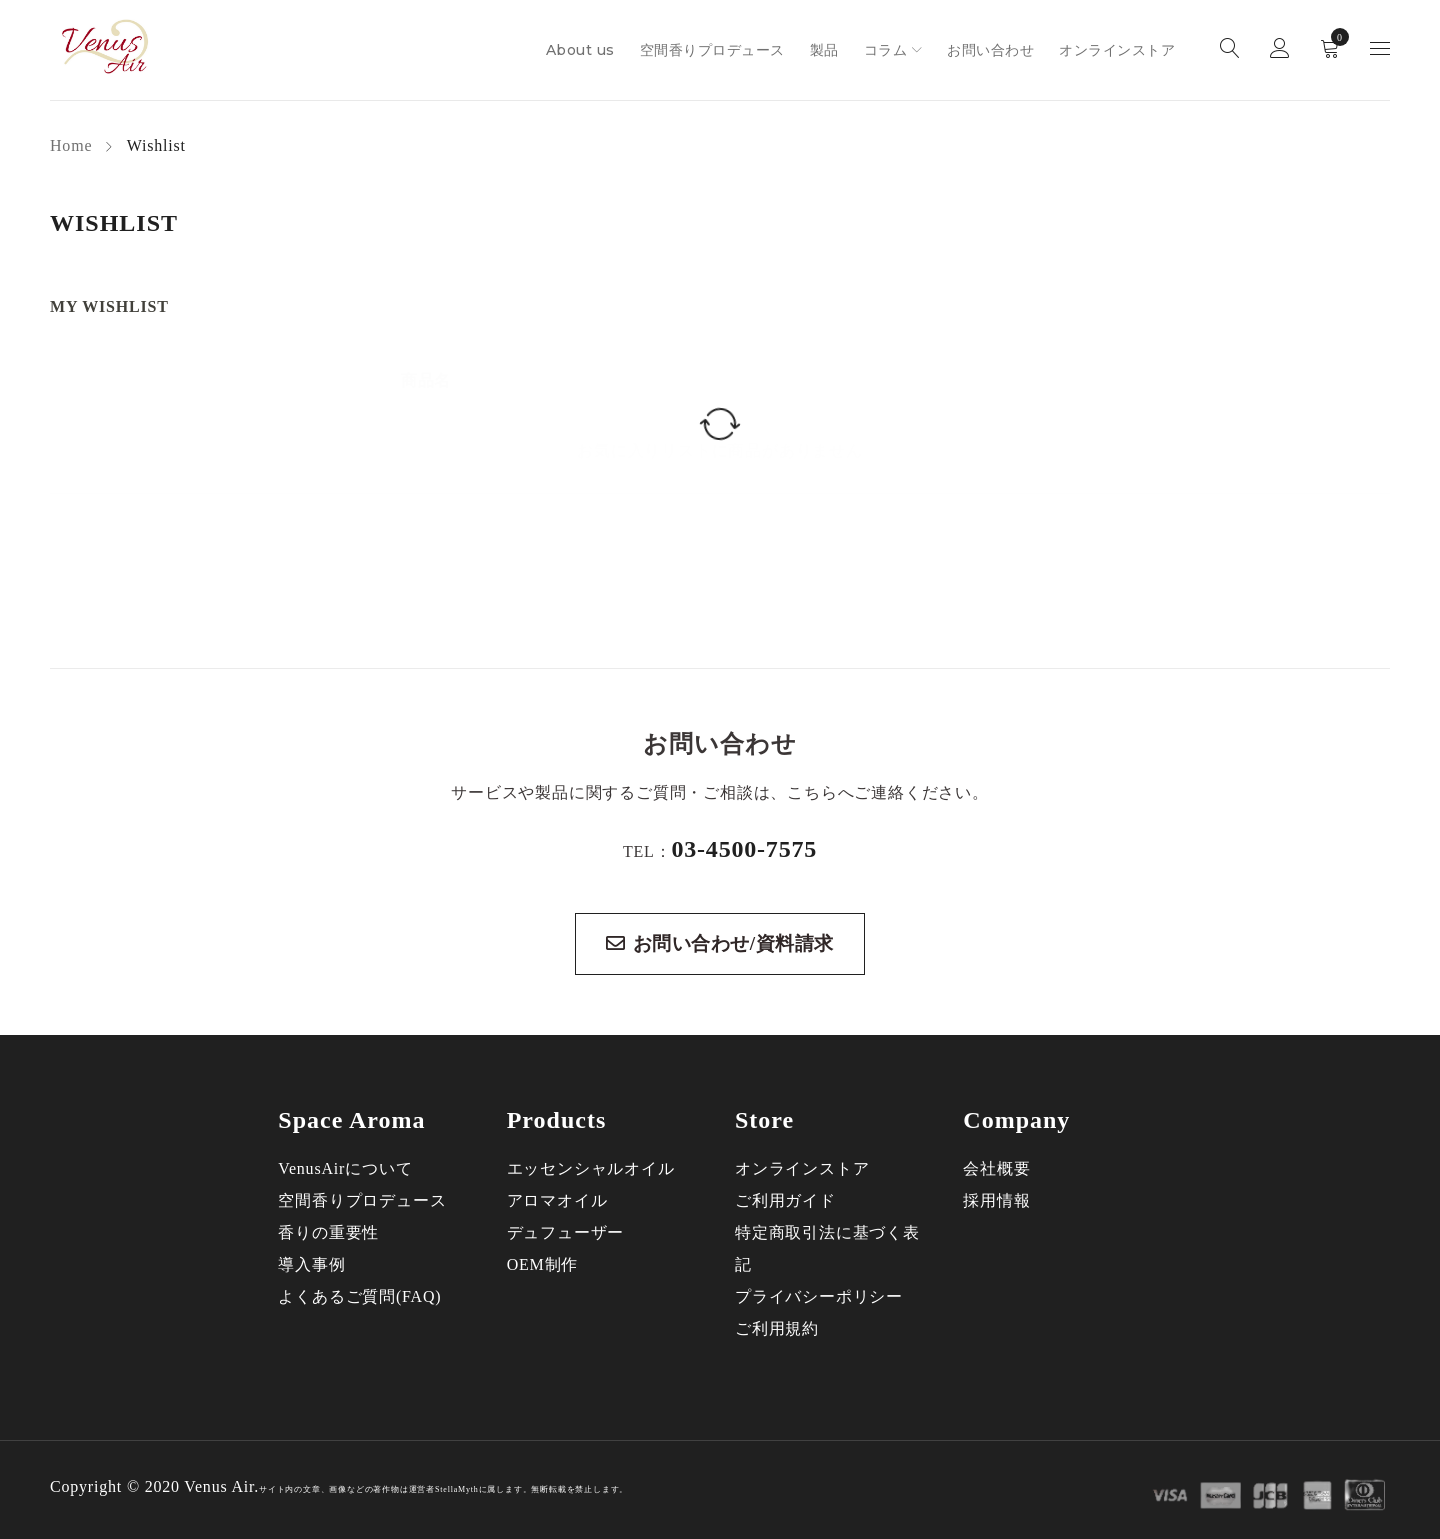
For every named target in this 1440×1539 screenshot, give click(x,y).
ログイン (1280, 50)
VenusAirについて (345, 1168)
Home (71, 145)
